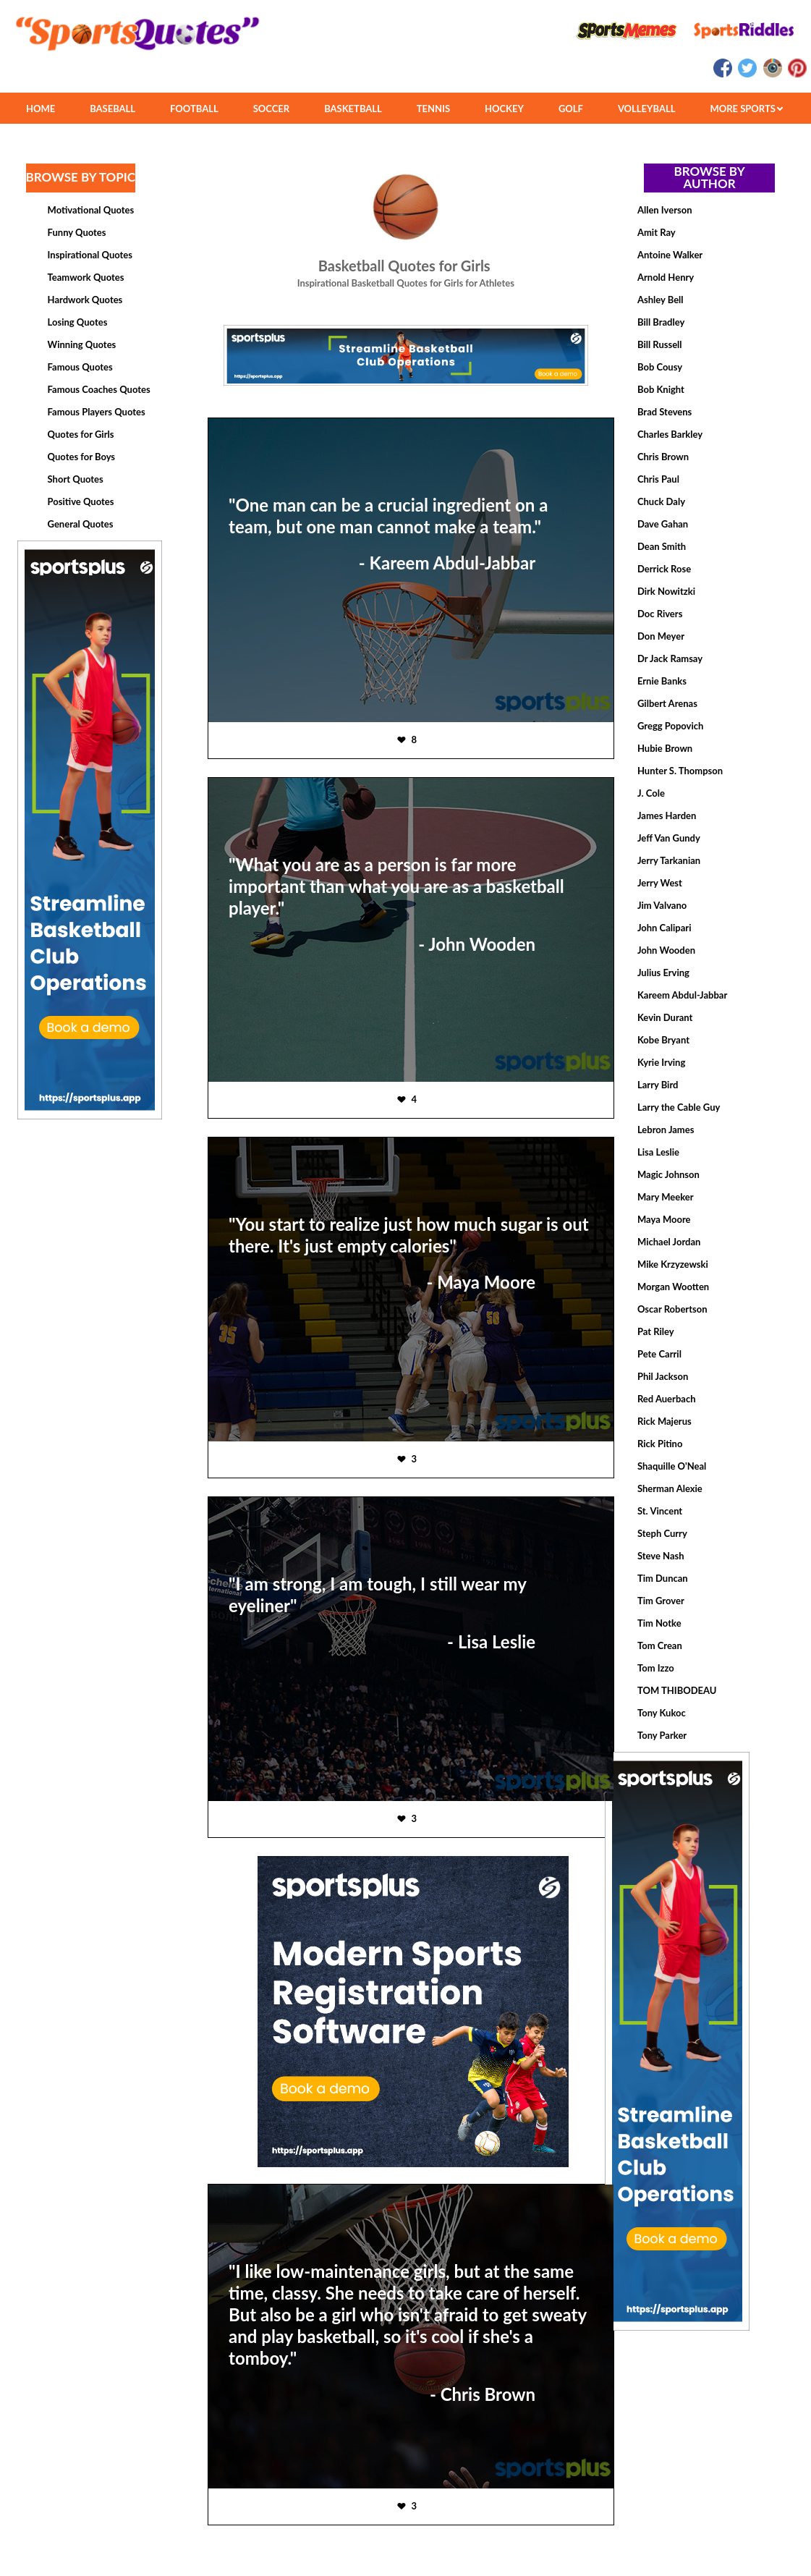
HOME (40, 108)
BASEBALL (112, 108)
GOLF (571, 108)
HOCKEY (504, 108)
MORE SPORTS (746, 108)
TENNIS (433, 108)
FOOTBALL (194, 108)
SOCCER (271, 108)
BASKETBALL (353, 108)
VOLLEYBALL (647, 108)
